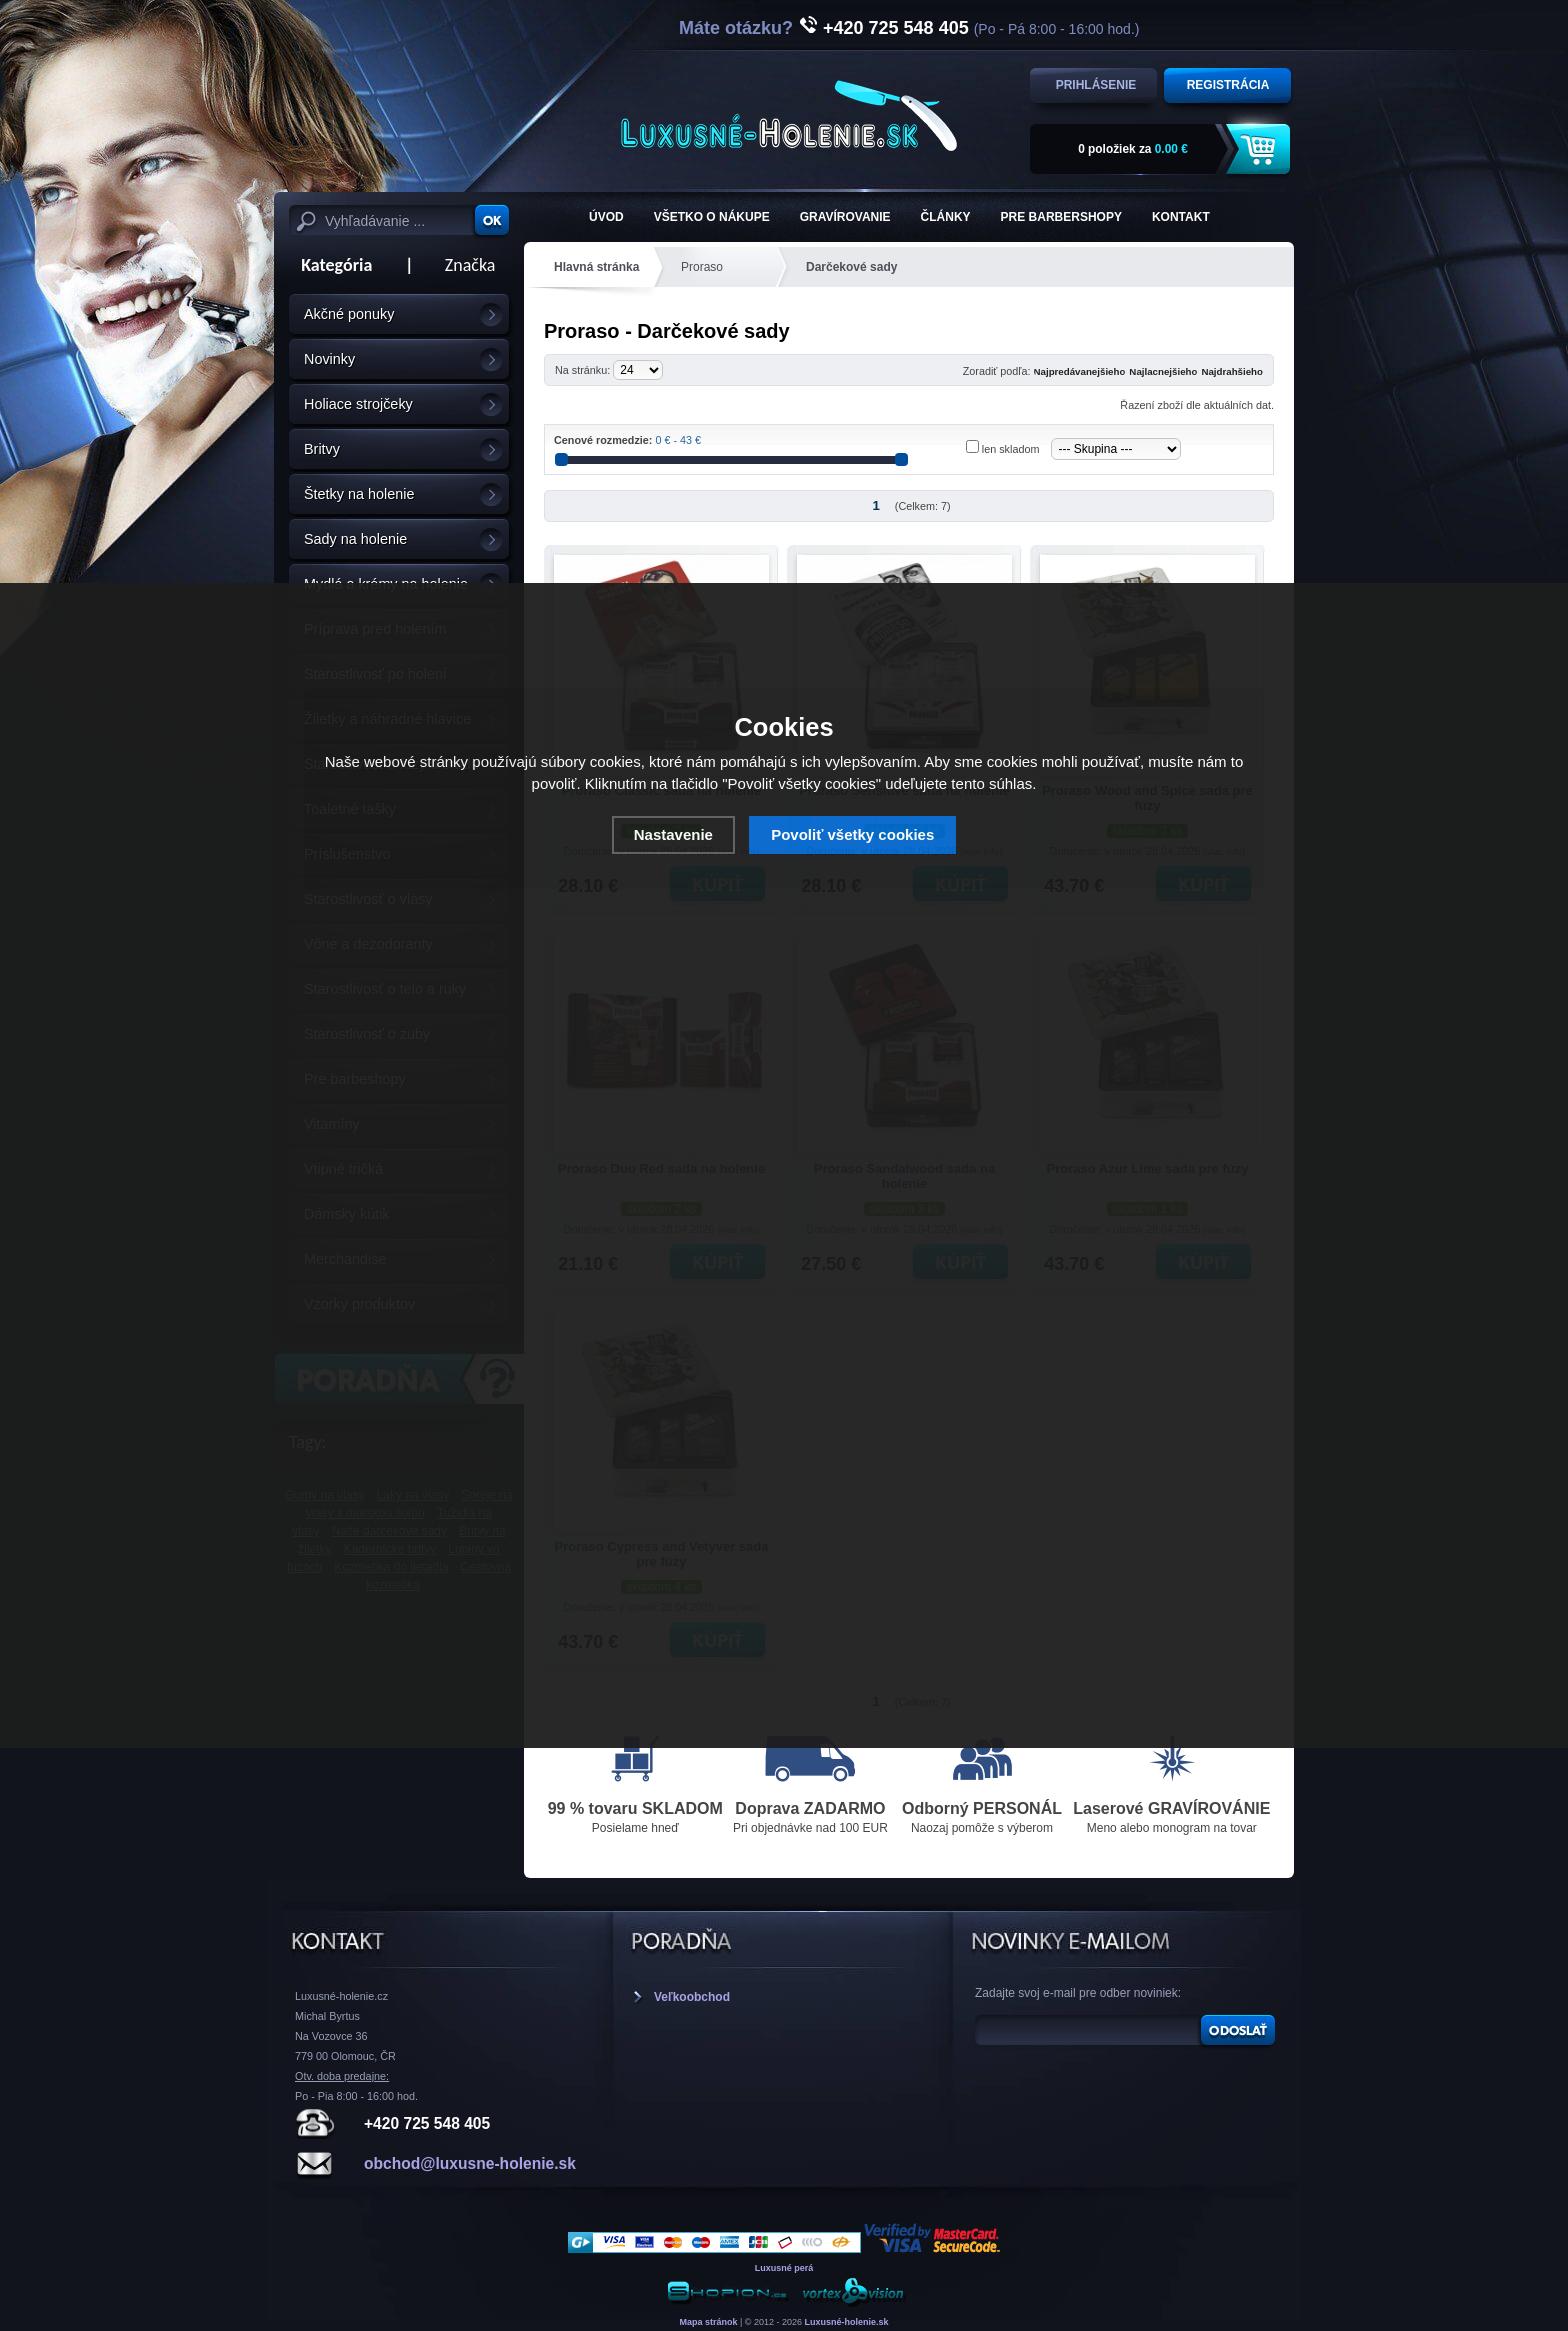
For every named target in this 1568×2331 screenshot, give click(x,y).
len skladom (1011, 449)
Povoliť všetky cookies (852, 834)
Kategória (330, 265)
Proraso (702, 267)
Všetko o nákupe (712, 217)
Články (946, 217)
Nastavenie (673, 834)
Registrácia (1228, 85)
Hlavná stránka (596, 267)
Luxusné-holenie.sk (847, 2322)
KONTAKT (1181, 217)
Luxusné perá (784, 2268)
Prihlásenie (1096, 85)
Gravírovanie (845, 217)
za (1133, 149)
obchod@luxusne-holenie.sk (470, 2163)
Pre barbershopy (1061, 217)
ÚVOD (606, 217)
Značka (470, 265)
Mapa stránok (708, 2322)
